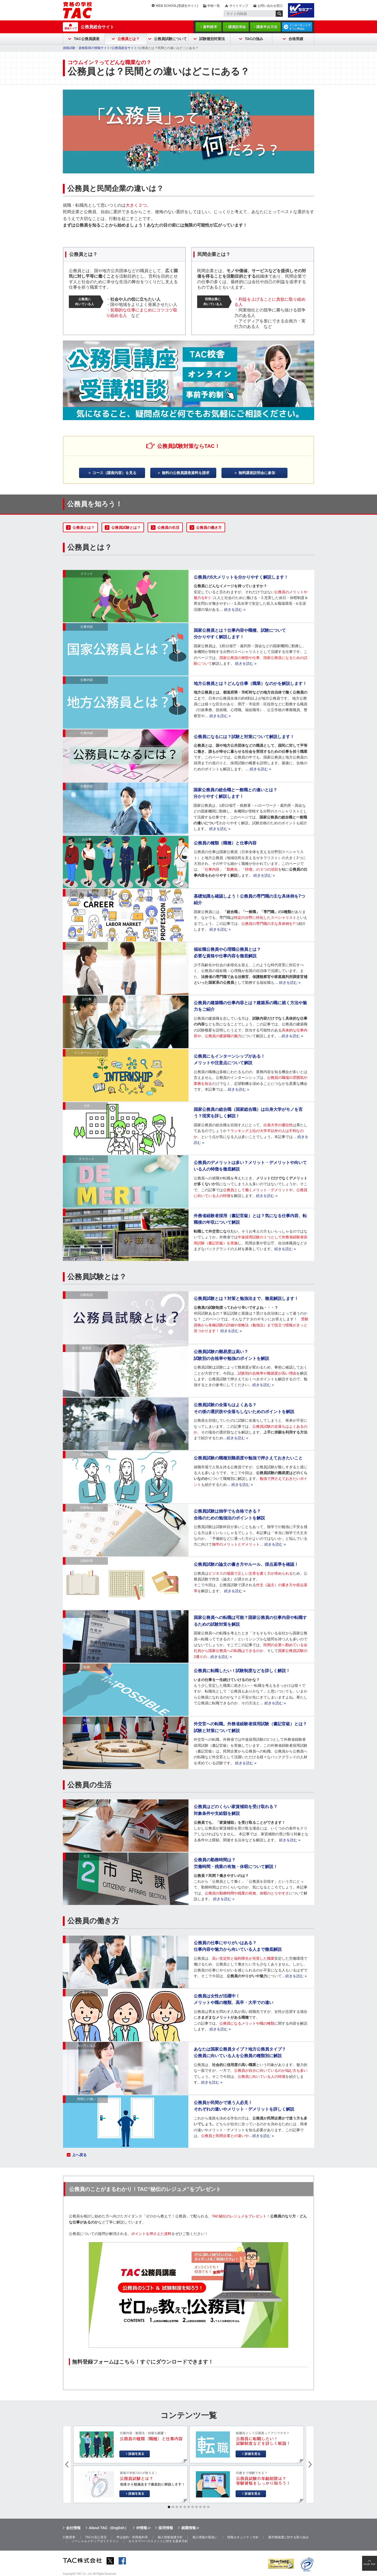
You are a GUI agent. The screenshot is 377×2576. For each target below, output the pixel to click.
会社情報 (73, 2528)
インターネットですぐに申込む (299, 27)
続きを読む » (235, 609)
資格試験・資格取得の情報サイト (86, 48)
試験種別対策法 (212, 39)
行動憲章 (69, 2537)
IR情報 (141, 2528)
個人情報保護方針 (170, 2537)
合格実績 (296, 39)
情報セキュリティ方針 (243, 2537)
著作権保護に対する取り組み (288, 2537)
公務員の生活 (168, 527)
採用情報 (165, 2528)
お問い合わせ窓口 (270, 6)
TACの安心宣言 (96, 2537)
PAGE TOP (369, 2564)
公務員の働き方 (209, 527)
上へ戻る (79, 2155)
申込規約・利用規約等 (132, 2537)
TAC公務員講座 (86, 39)
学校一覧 (213, 6)
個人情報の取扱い (205, 2537)
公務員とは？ (129, 39)
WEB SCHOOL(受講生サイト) (177, 6)
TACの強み (254, 39)
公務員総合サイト (97, 27)
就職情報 (188, 2528)
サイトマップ (238, 6)
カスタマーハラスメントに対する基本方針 (158, 2541)
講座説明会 (237, 27)
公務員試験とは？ (126, 527)
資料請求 (210, 27)
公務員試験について (170, 39)
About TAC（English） (108, 2528)
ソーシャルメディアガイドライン (95, 2541)
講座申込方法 (267, 27)
